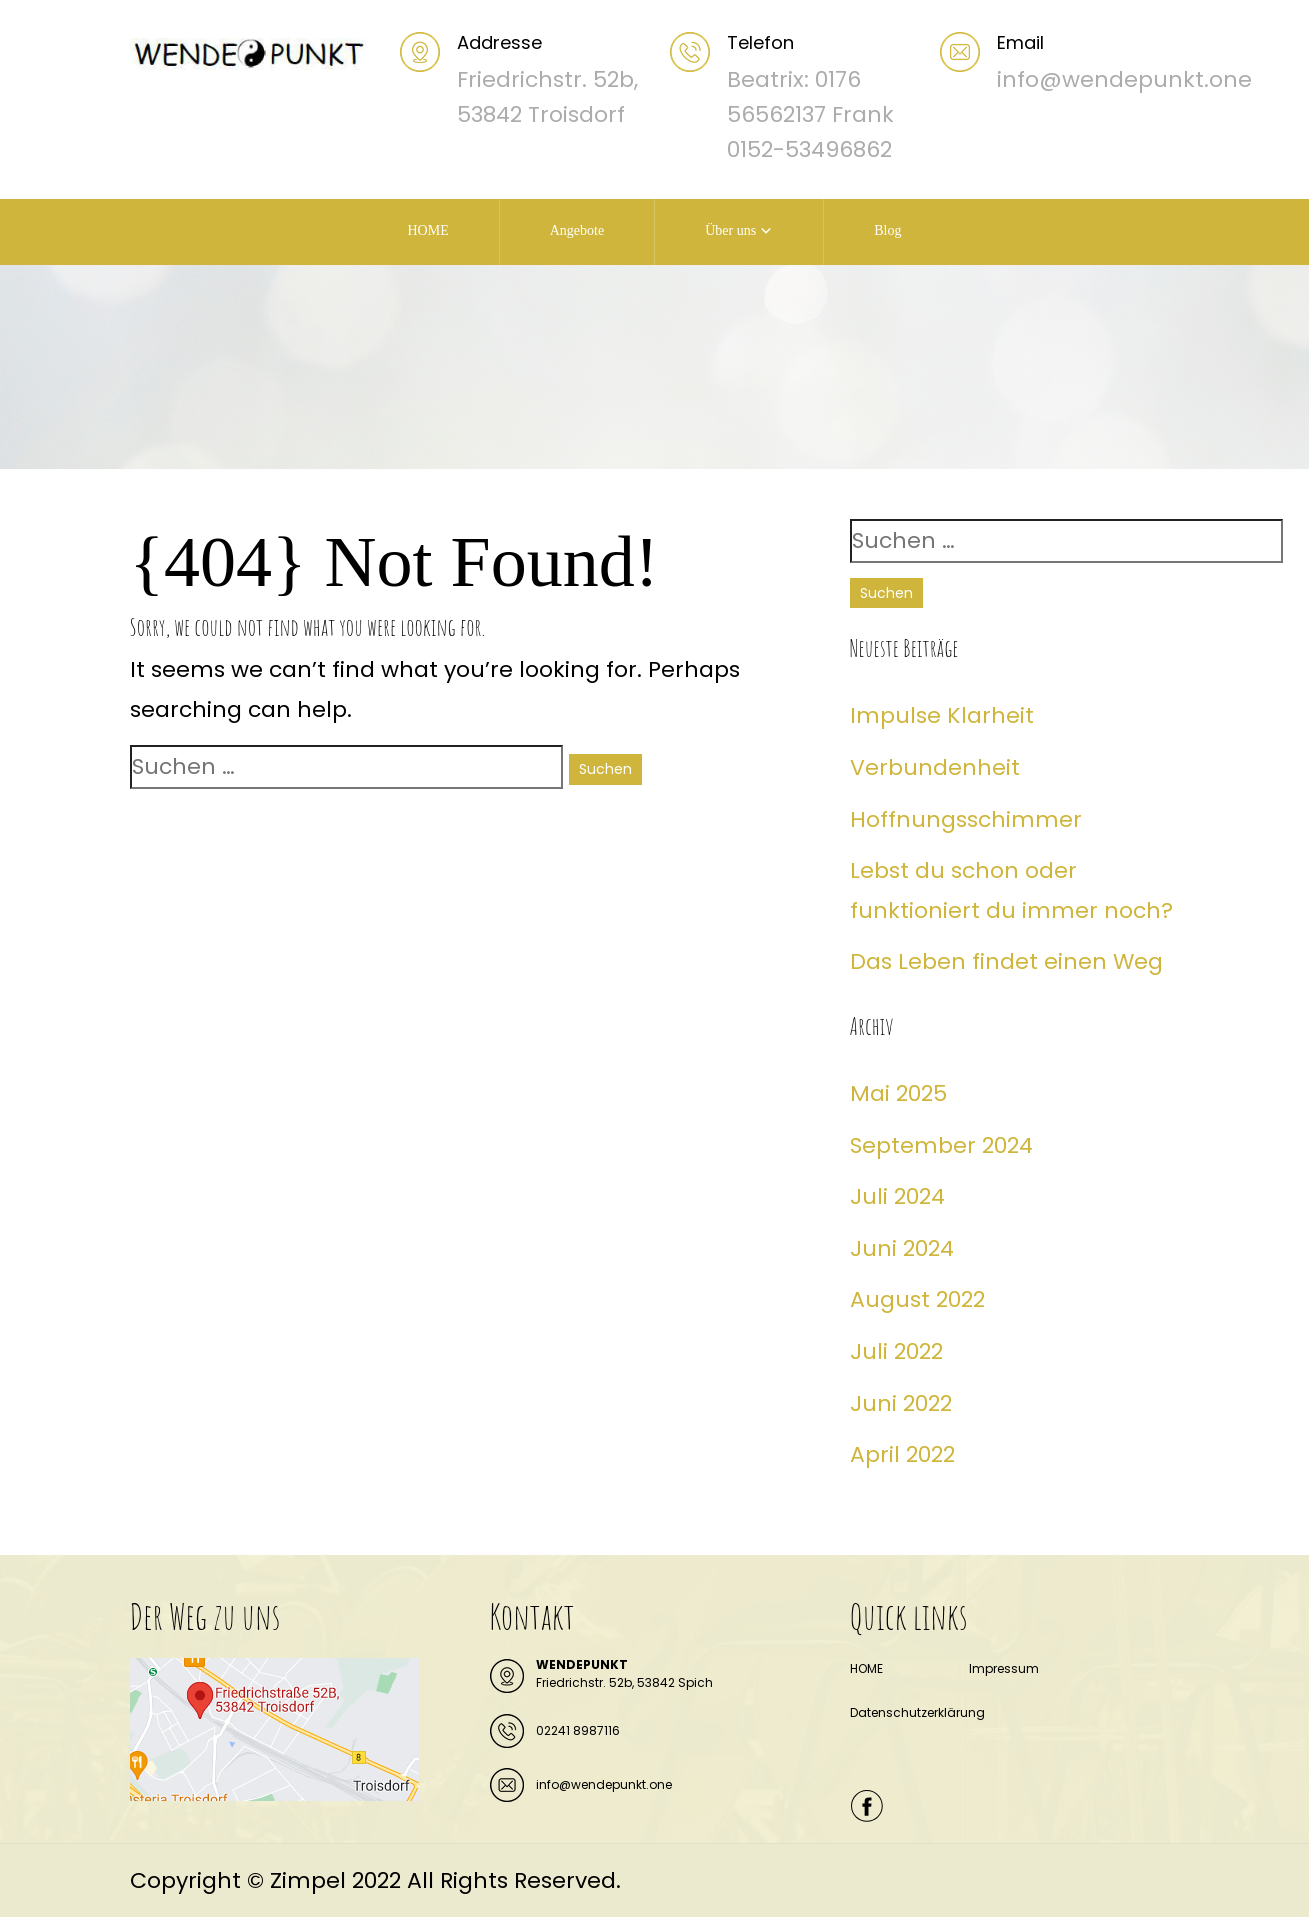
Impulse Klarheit (942, 715)
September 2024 (941, 1145)
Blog (887, 230)
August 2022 (917, 1299)
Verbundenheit (935, 767)
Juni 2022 (901, 1403)
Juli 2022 (896, 1351)
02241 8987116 (578, 1730)
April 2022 (902, 1454)
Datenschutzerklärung (917, 1712)
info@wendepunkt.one (604, 1784)
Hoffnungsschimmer (966, 819)
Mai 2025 (898, 1093)
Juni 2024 (902, 1248)
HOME (427, 230)
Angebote (577, 230)
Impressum (1004, 1668)
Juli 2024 (897, 1196)
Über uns (730, 230)
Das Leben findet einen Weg (1006, 961)
